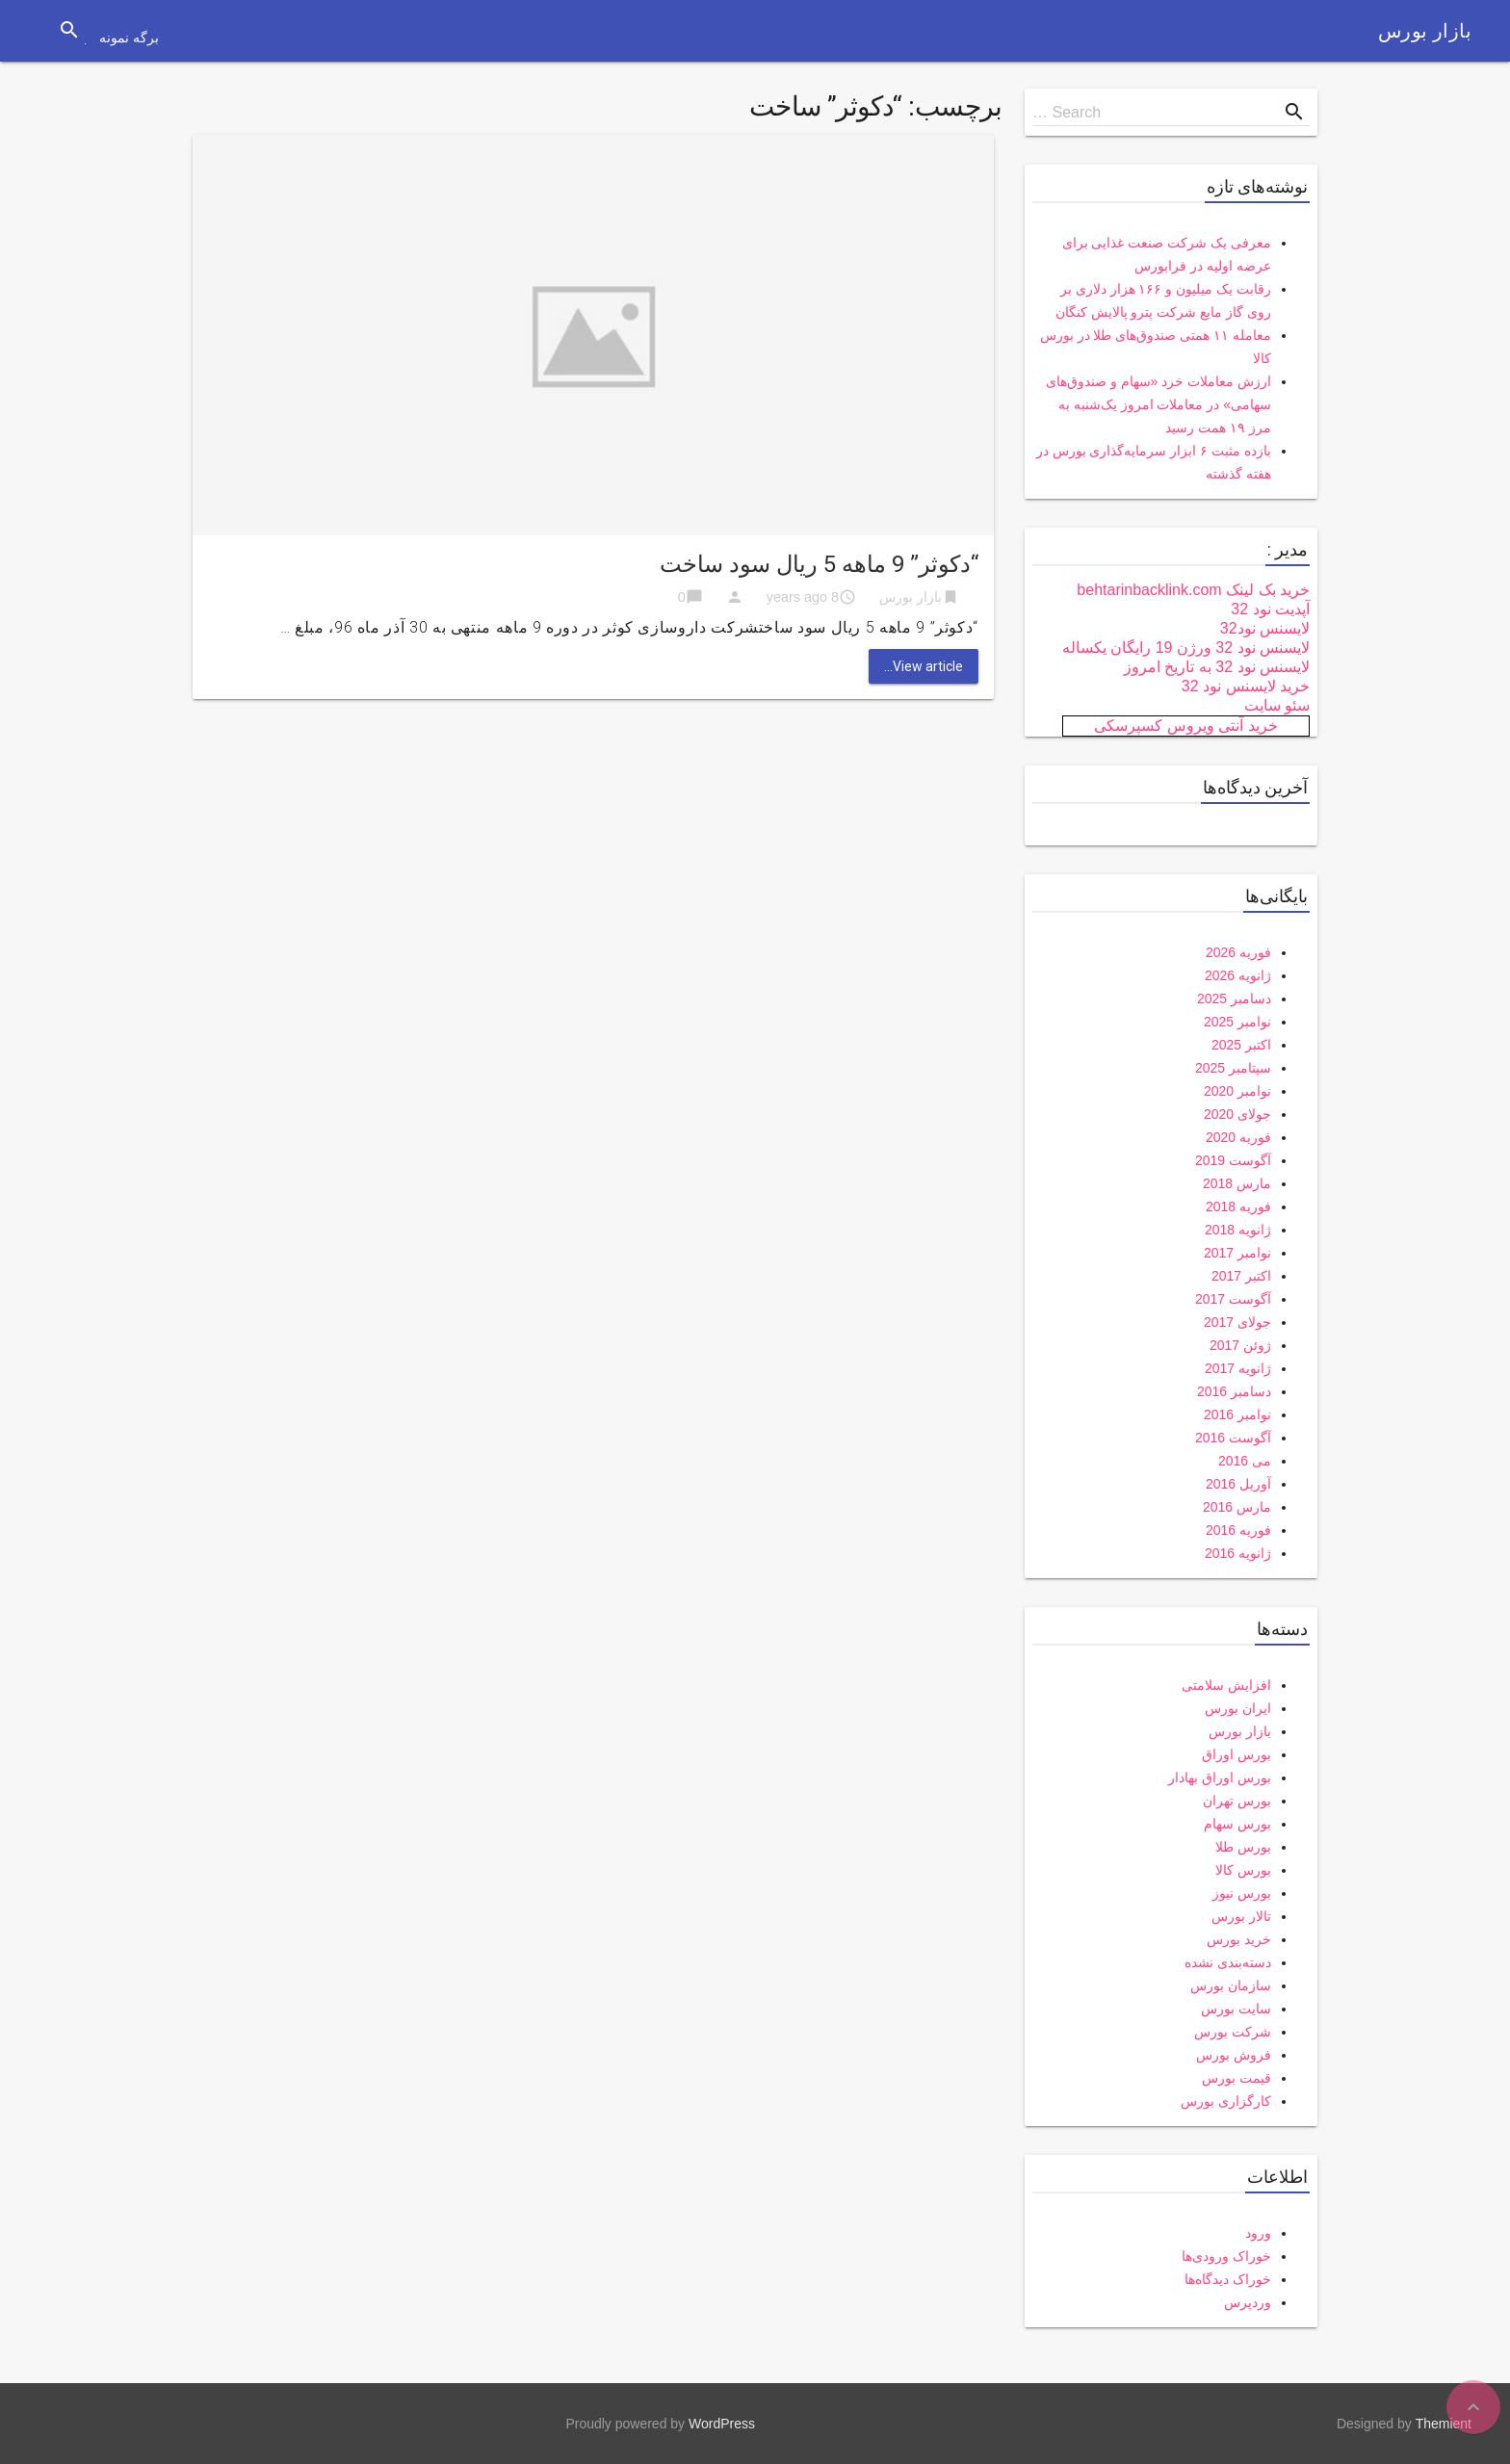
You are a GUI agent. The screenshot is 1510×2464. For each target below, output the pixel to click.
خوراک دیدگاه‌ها (1228, 2279)
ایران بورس (1238, 1708)
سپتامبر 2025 (1233, 1068)
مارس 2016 (1237, 1507)
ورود (1258, 2233)
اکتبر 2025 (1241, 1044)
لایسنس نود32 (1265, 628)
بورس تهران (1237, 1800)
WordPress (722, 2423)
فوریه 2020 (1238, 1137)
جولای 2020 (1237, 1114)
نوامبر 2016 (1237, 1414)
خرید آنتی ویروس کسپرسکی (1185, 725)
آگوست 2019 (1233, 1160)
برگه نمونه (129, 37)
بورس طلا (1243, 1846)
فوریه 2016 (1238, 1530)
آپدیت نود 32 (1270, 609)
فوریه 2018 (1238, 1206)
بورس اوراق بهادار (1219, 1777)
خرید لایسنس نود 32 (1246, 686)
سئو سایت (1277, 705)
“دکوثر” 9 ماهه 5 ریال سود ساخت (819, 564)
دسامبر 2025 (1234, 998)
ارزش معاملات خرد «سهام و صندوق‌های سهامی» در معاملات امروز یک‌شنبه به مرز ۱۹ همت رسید (1158, 404)
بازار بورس (1424, 30)
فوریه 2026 (1238, 952)
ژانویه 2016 (1238, 1553)
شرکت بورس (1232, 2031)
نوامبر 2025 (1237, 1021)
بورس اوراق (1236, 1754)
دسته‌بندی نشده (1228, 1962)
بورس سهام (1237, 1823)
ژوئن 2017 (1240, 1345)
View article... (923, 666)
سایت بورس (1236, 2008)
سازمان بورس (1230, 1985)
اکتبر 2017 (1241, 1276)
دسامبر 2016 (1234, 1391)
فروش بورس (1233, 2054)
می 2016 (1244, 1460)
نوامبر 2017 (1237, 1252)
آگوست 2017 (1233, 1299)
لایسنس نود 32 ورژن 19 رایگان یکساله (1186, 647)
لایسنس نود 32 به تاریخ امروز (1217, 667)
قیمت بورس (1236, 2078)
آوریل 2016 (1238, 1483)
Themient (1443, 2423)
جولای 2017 (1237, 1322)
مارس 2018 (1237, 1183)
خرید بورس (1239, 1939)
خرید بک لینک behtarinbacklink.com (1193, 590)
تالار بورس (1241, 1916)
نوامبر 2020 (1237, 1091)
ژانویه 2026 (1238, 975)
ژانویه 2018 (1238, 1229)
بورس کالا (1243, 1870)
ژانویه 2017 (1238, 1368)
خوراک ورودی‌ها (1226, 2256)
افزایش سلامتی (1226, 1685)
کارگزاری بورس (1226, 2101)
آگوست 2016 (1233, 1437)
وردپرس (1247, 2302)
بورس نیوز (1241, 1893)
